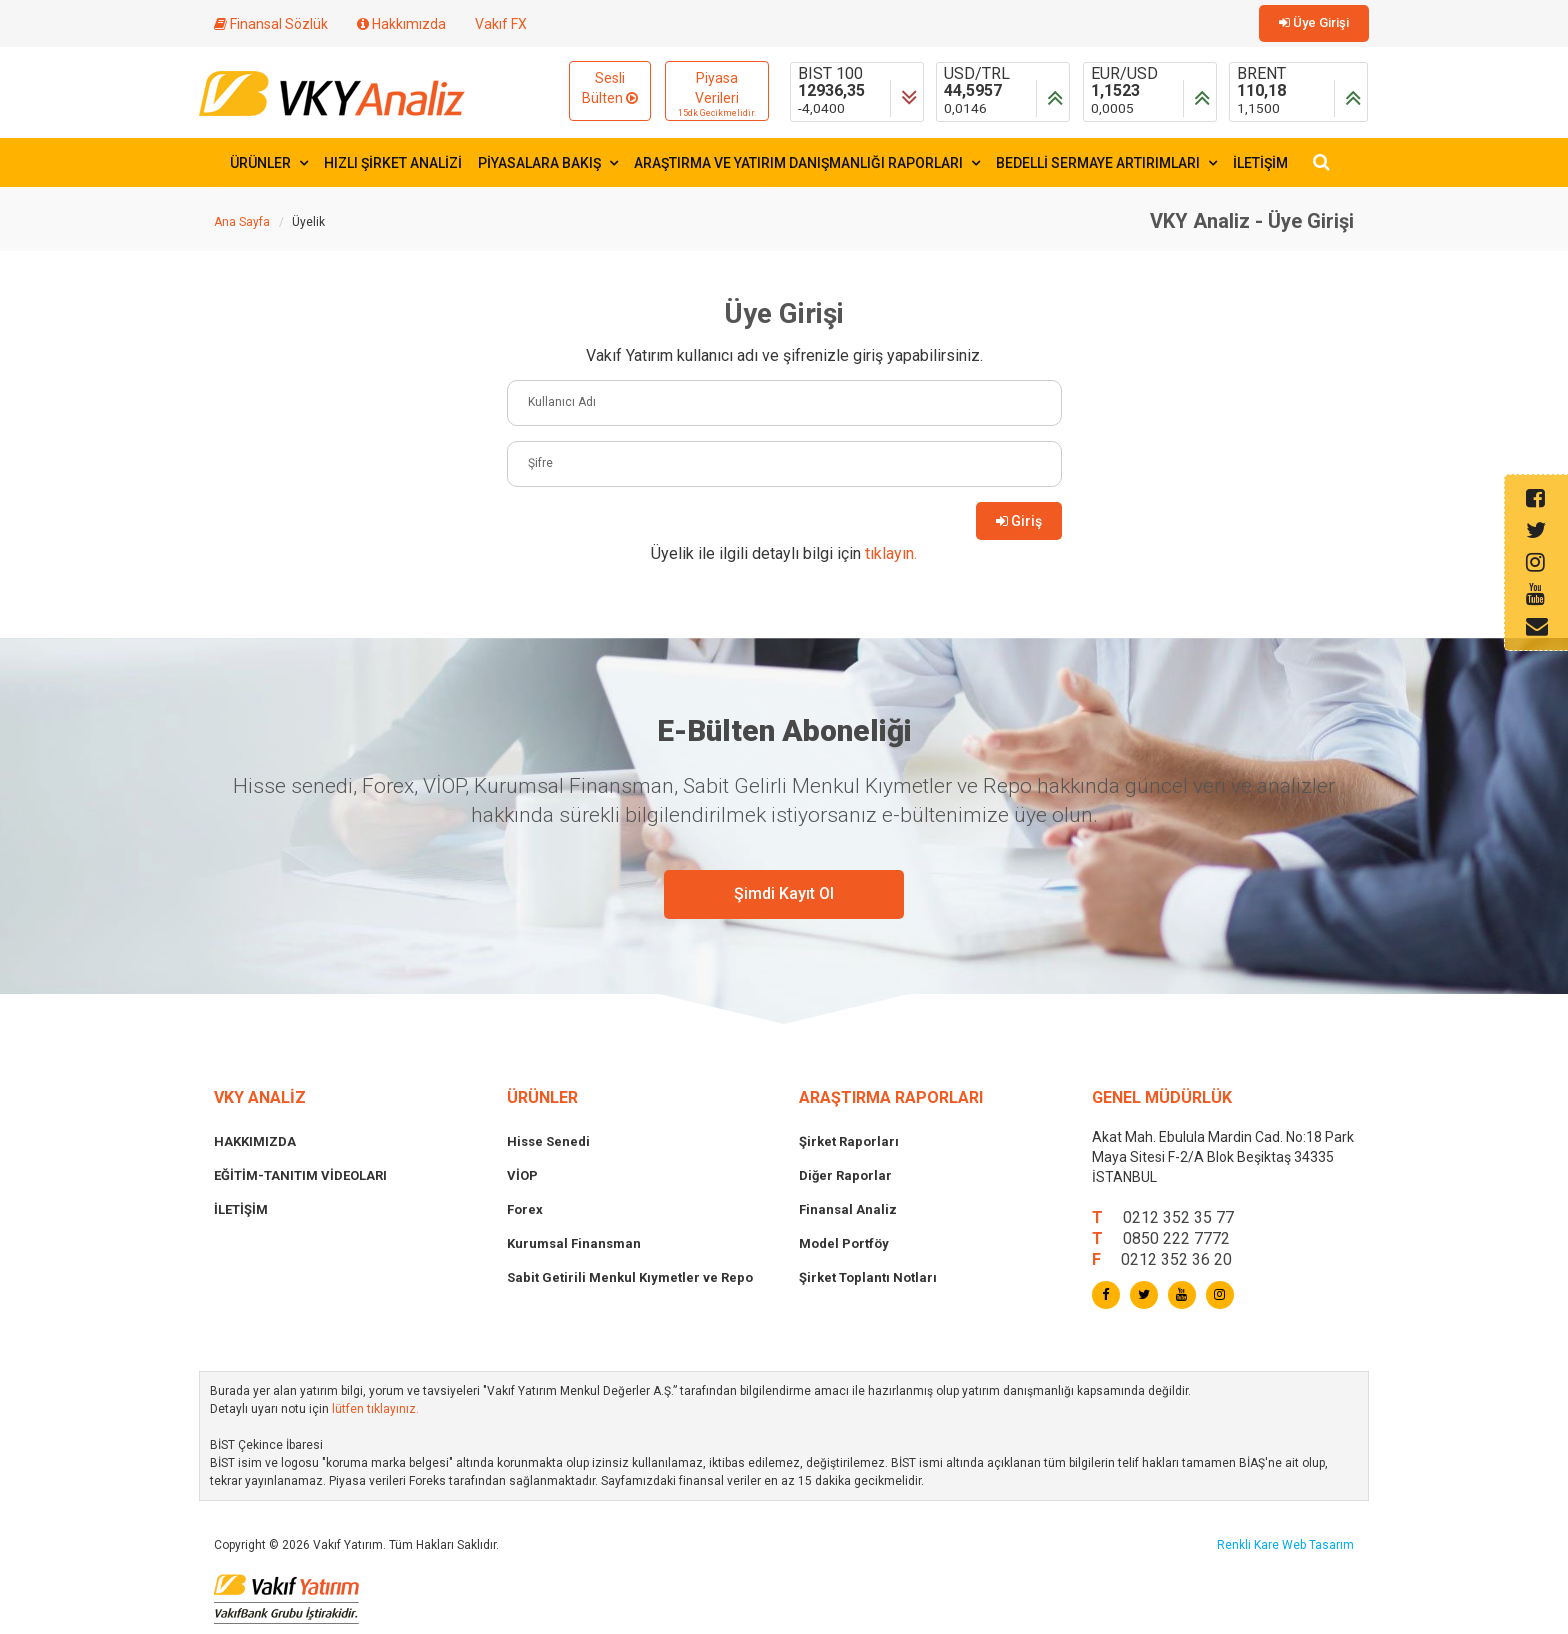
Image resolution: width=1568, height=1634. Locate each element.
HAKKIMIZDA (255, 1141)
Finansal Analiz (848, 1209)
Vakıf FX (501, 24)
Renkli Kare (1249, 1545)
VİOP (522, 1175)
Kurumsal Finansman (574, 1243)
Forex (525, 1209)
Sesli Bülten (610, 88)
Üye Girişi (1314, 22)
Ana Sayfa (242, 222)
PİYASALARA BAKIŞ (548, 163)
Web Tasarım (1318, 1545)
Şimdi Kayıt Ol (784, 893)
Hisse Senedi (548, 1141)
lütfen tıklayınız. (375, 1409)
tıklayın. (891, 553)
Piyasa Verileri (717, 95)
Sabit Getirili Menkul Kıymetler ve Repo (630, 1277)
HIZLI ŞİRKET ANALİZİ (393, 163)
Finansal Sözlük (271, 24)
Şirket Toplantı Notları (868, 1277)
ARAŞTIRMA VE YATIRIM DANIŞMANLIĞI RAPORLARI (807, 163)
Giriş (1019, 521)
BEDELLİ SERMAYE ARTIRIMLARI (1106, 163)
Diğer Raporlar (845, 1175)
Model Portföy (844, 1243)
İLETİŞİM (1260, 163)
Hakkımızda (401, 24)
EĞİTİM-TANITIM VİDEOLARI (300, 1175)
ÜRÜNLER (269, 163)
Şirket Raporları (849, 1141)
